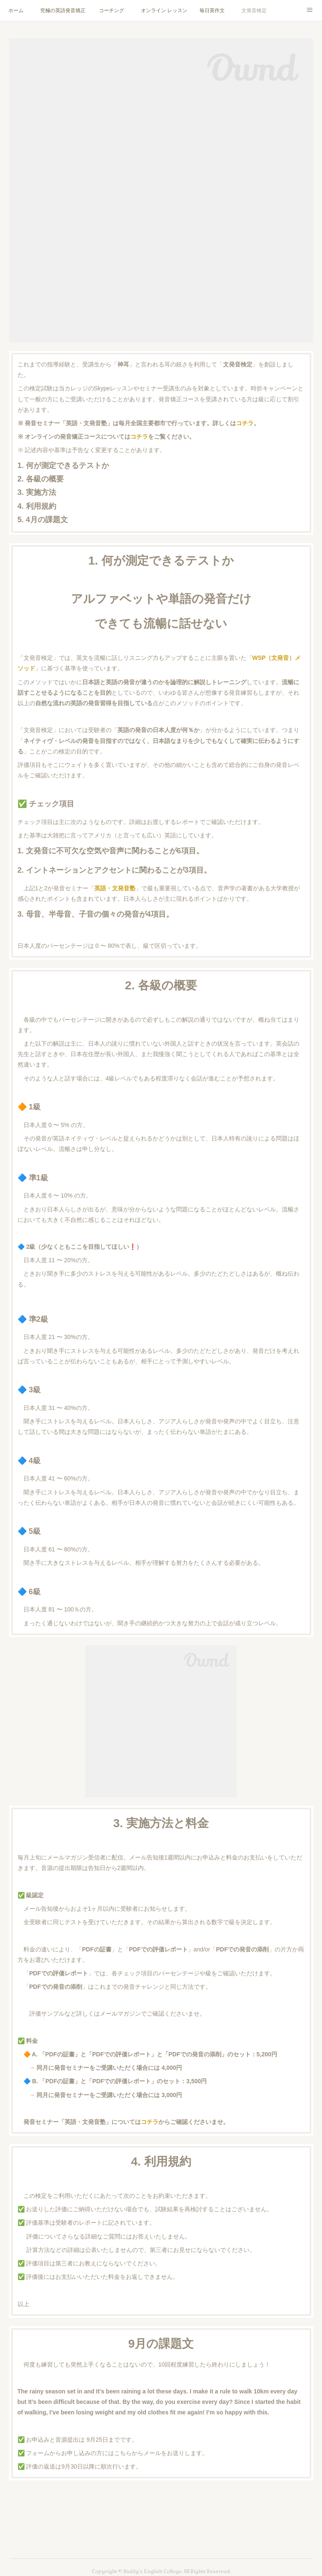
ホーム (15, 10)
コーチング (111, 10)
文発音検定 (254, 10)
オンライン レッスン (164, 10)
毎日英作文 (212, 10)
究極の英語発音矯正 (63, 10)
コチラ (245, 423)
